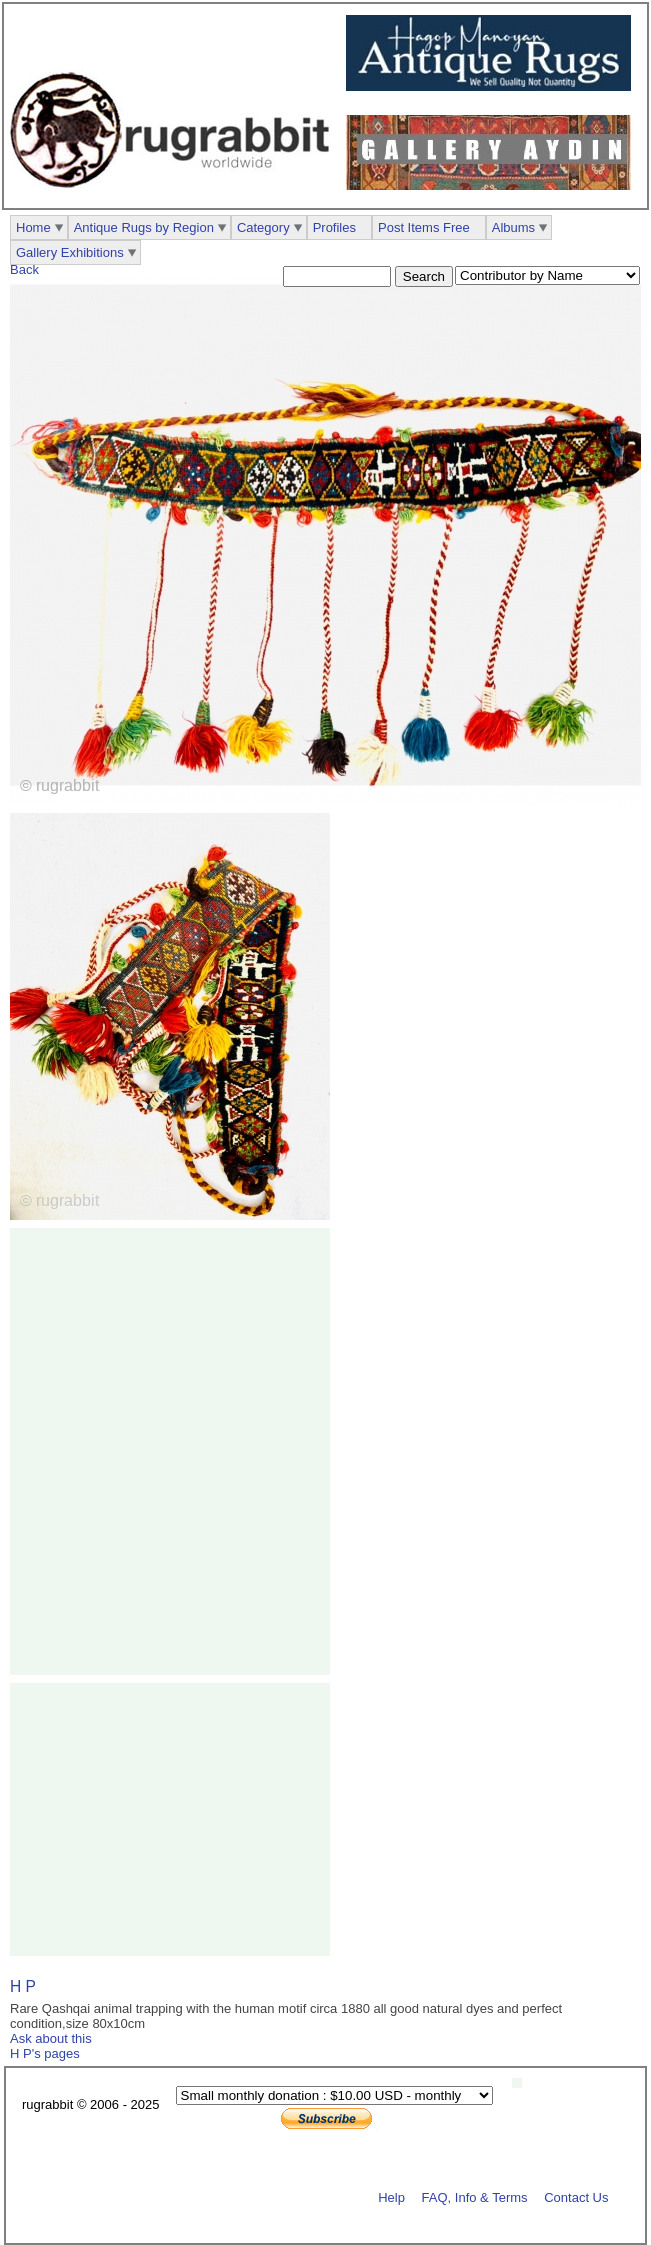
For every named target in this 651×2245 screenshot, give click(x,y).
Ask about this (51, 2038)
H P (23, 1986)
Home (33, 227)
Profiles (334, 227)
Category (263, 227)
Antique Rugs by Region (144, 227)
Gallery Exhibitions (70, 252)
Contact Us (576, 2196)
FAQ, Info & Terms (475, 2196)
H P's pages (45, 2053)
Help (391, 2196)
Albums (513, 227)
